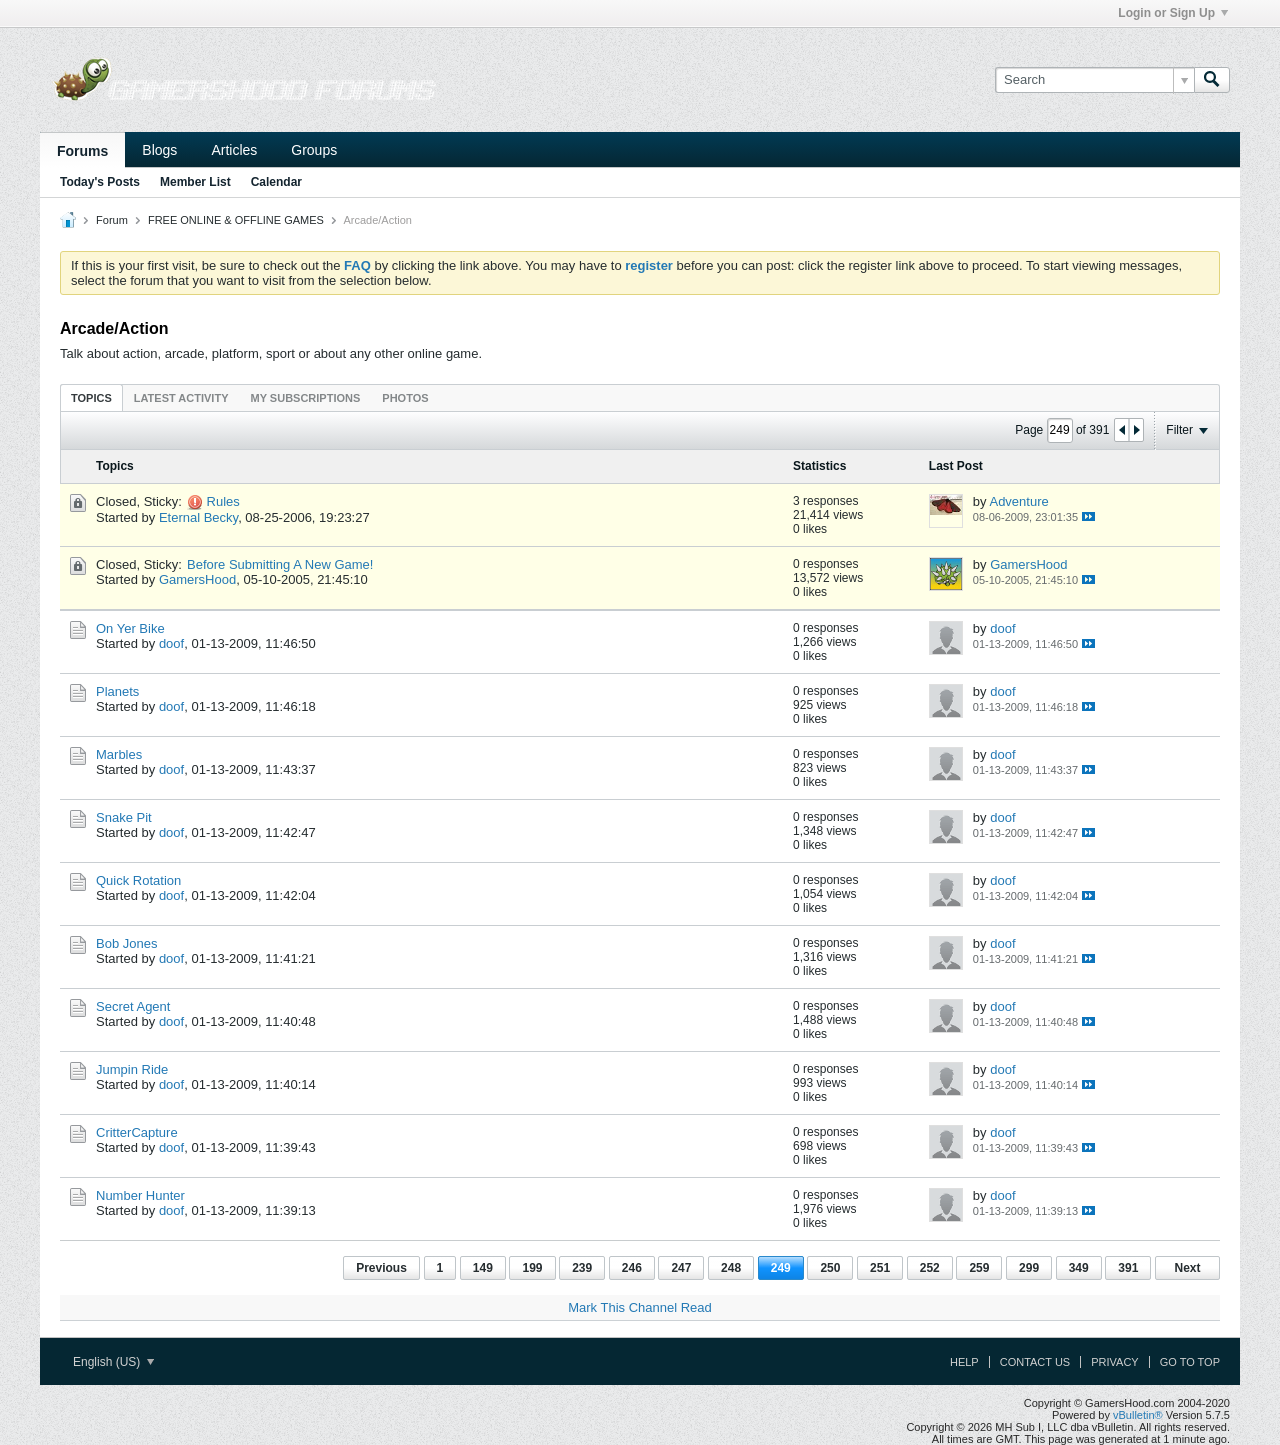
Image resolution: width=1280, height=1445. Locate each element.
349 (1079, 1268)
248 (731, 1268)
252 (930, 1268)
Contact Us (1035, 1362)
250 (830, 1268)
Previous (381, 1268)
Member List (195, 182)
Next (1187, 1268)
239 (582, 1268)
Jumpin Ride (132, 1069)
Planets (117, 691)
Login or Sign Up (1173, 13)
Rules (223, 501)
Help (964, 1362)
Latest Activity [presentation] (181, 398)
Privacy (1114, 1362)
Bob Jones (126, 943)
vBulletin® (1138, 1415)
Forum (112, 220)
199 (532, 1268)
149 (483, 1268)
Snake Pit (124, 817)
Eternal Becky (198, 517)
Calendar (276, 182)
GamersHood (197, 579)
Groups (314, 150)
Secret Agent (133, 1006)
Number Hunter (140, 1195)
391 (1128, 1268)
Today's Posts (100, 182)
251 (880, 1268)
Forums (82, 151)
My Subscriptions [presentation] (306, 398)
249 (781, 1268)
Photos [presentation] (405, 398)
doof (171, 643)
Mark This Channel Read (640, 1307)
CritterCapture (137, 1132)
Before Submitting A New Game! (280, 564)
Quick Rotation (138, 880)
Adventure (1018, 501)
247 (681, 1268)
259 (979, 1268)
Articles (234, 150)
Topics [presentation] (91, 398)
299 (1029, 1268)
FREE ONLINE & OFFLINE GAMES (236, 220)
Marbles (119, 754)
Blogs (159, 150)
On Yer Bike (130, 628)
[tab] (91, 397)
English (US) (113, 1362)
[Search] (1094, 80)
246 (632, 1268)
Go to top (1190, 1362)
